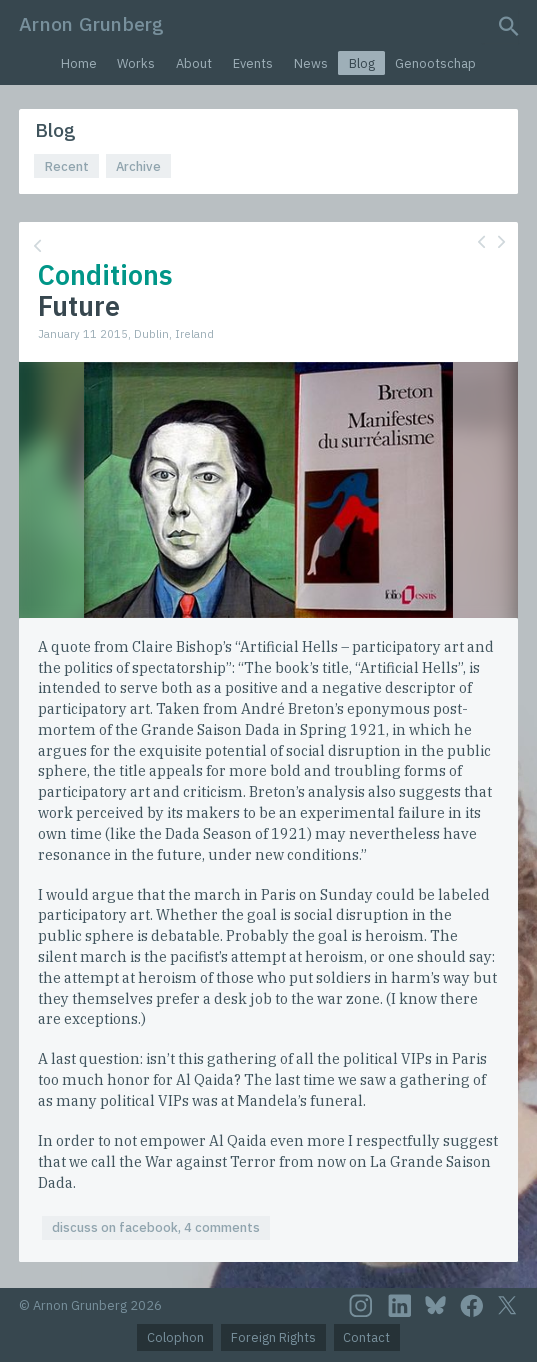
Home (79, 63)
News (311, 63)
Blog (362, 63)
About (194, 63)
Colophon (175, 1337)
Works (136, 63)
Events (253, 63)
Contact (366, 1337)
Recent (67, 166)
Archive (138, 166)
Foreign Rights (273, 1337)
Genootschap (435, 63)
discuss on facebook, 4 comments (156, 1227)
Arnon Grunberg (91, 23)
